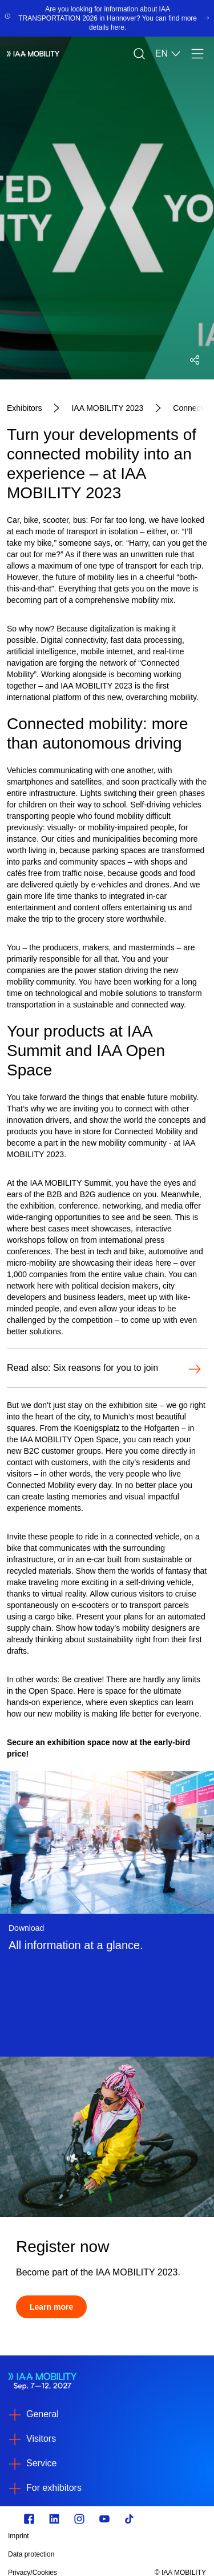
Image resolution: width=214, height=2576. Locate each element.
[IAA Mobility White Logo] (33, 54)
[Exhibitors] (24, 408)
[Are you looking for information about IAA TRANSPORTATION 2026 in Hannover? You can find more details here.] (107, 18)
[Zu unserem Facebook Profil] (29, 2519)
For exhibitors (54, 2488)
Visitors (41, 2438)
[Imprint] (77, 2536)
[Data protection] (77, 2554)
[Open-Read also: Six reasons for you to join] (104, 1369)
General (42, 2414)
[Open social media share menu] (194, 360)
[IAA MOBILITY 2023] (107, 408)
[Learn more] (51, 2306)
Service (41, 2463)
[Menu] (197, 54)
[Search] (139, 53)
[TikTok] (129, 2519)
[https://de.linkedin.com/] (54, 2519)
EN (168, 53)
